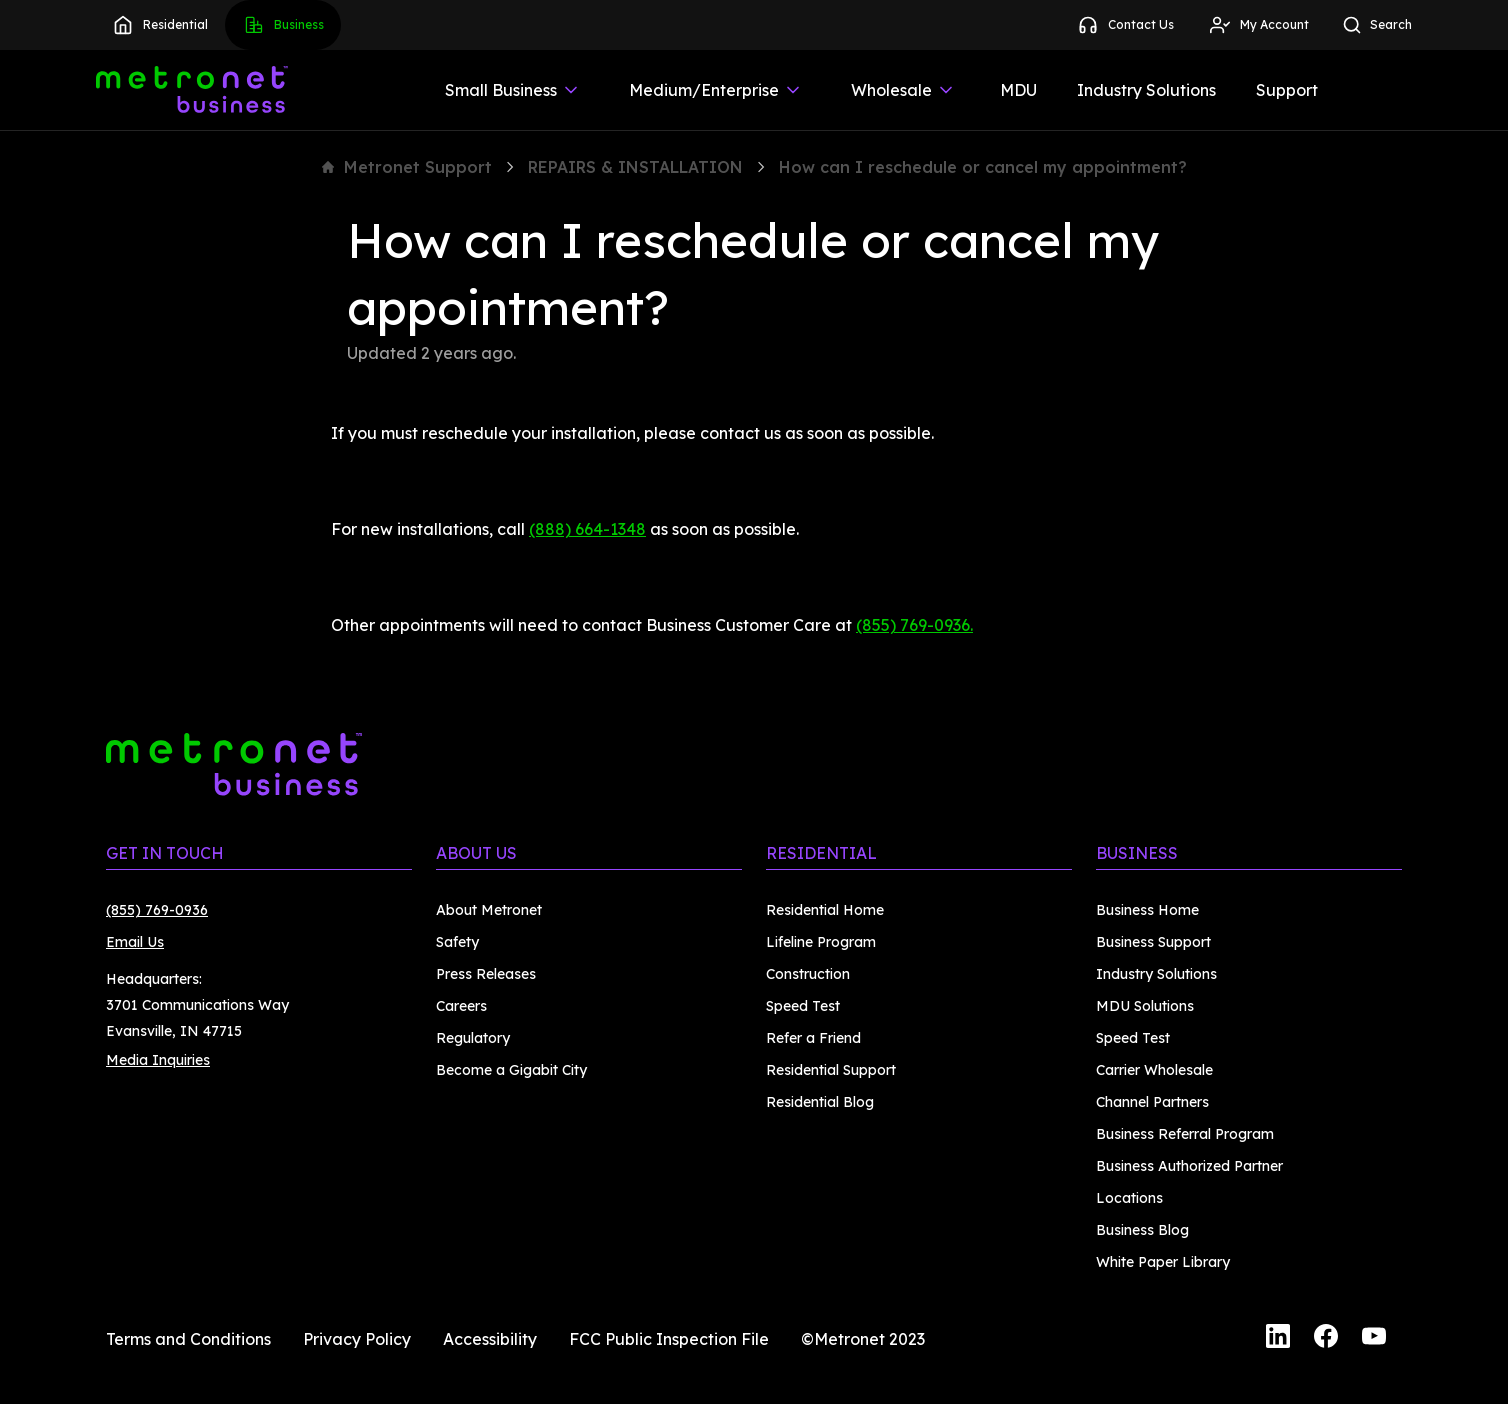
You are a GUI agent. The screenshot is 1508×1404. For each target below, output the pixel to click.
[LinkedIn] (1278, 1339)
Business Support (1153, 942)
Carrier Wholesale (1154, 1070)
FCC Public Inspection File (669, 1339)
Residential (159, 25)
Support (1287, 90)
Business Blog (1142, 1230)
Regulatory (473, 1038)
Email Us (135, 942)
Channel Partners (1152, 1102)
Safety (457, 942)
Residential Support (831, 1070)
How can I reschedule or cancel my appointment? (983, 167)
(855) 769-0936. (914, 625)
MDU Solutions (1145, 1006)
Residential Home (825, 910)
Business (283, 25)
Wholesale (903, 90)
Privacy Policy (357, 1339)
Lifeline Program (821, 942)
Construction (808, 974)
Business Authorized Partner (1189, 1166)
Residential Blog (820, 1102)
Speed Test (803, 1006)
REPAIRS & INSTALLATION (635, 167)
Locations (1129, 1198)
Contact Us (1125, 25)
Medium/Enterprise (716, 90)
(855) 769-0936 (157, 910)
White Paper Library (1163, 1262)
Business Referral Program (1185, 1134)
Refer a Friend (813, 1038)
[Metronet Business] (192, 90)
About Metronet (489, 910)
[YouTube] (1374, 1339)
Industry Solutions (1146, 90)
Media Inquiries (158, 1060)
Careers (461, 1006)
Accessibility (490, 1339)
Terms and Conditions (188, 1339)
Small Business (513, 90)
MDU (1018, 90)
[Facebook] (1326, 1339)
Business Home (1147, 910)
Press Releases (486, 974)
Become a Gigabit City (511, 1070)
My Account (1258, 25)
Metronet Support (407, 167)
